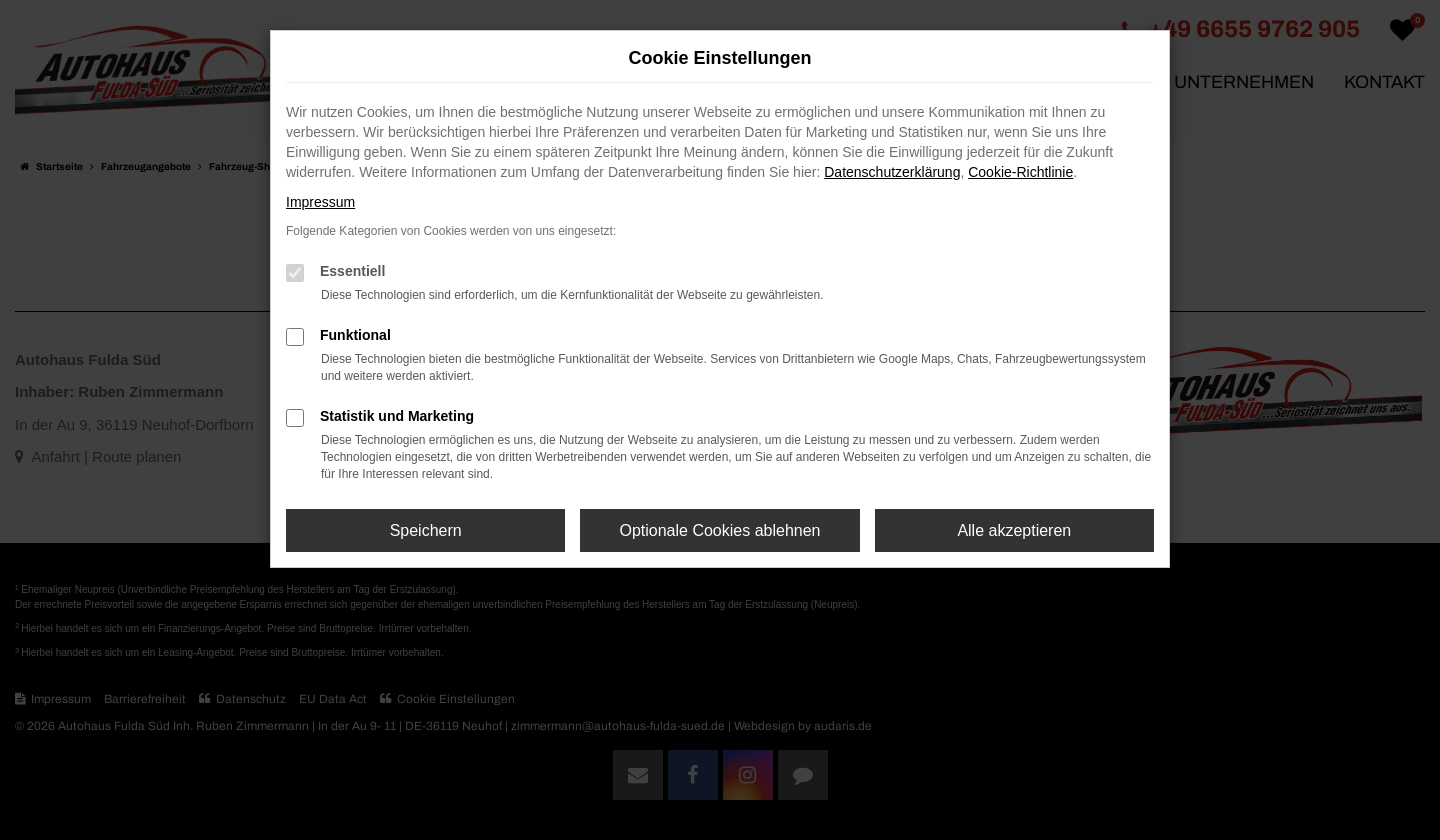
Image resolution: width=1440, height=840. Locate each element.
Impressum (320, 202)
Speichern (426, 530)
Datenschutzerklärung (892, 172)
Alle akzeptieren (1014, 530)
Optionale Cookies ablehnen (719, 530)
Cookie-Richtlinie (1020, 172)
